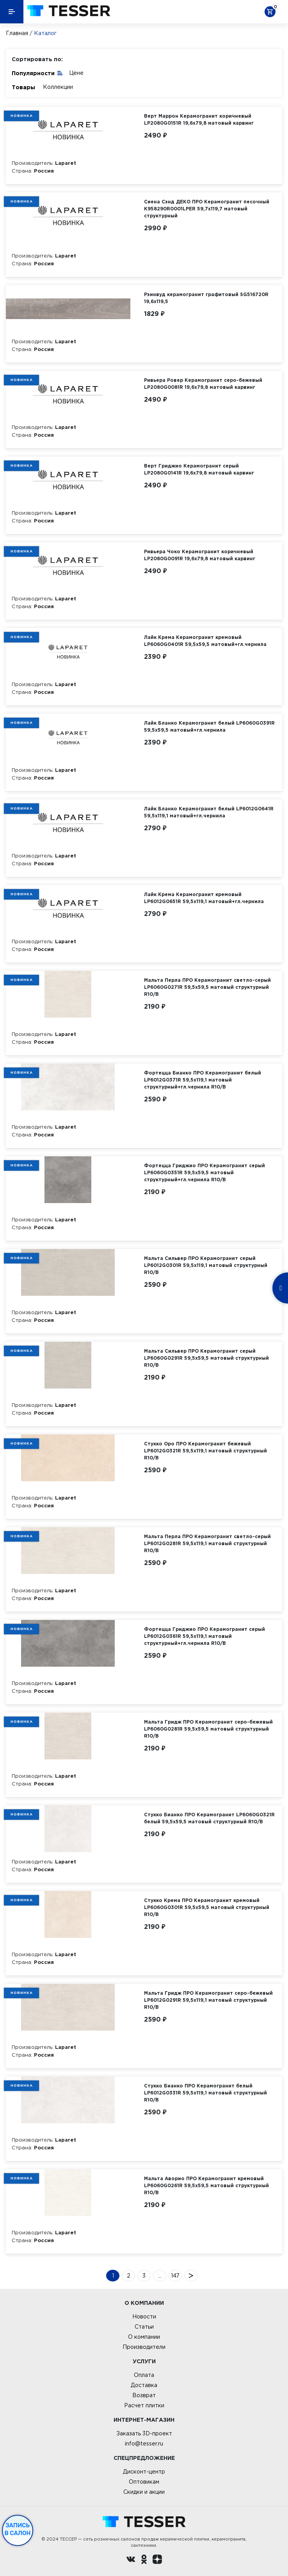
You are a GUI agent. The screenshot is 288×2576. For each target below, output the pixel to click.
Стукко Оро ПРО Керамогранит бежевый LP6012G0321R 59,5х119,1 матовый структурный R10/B (205, 1450)
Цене (76, 73)
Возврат (144, 2395)
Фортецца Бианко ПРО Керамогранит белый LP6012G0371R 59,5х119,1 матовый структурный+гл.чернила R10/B (202, 1079)
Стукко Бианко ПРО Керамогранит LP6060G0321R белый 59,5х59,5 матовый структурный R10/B (209, 1818)
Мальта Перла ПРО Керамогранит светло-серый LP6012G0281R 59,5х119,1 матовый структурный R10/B (207, 1543)
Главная (17, 33)
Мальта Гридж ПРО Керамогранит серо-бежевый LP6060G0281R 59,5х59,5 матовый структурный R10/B (208, 1728)
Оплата (144, 2375)
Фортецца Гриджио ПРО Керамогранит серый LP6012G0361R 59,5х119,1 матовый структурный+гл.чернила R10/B (204, 1636)
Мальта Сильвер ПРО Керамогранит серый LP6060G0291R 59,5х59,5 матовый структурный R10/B (206, 1357)
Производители (144, 2347)
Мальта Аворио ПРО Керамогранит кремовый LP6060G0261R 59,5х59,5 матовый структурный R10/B (206, 2185)
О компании (144, 2337)
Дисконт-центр (144, 2471)
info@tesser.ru (144, 2443)
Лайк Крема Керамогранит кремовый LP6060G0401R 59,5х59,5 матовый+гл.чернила (205, 641)
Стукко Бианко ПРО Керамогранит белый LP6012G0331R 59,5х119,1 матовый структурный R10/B (205, 2092)
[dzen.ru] (157, 2560)
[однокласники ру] (144, 2560)
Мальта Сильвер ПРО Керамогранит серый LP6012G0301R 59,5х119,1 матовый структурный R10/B (205, 1265)
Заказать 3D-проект (144, 2433)
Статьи (144, 2327)
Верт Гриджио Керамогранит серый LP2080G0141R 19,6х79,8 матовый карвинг (199, 469)
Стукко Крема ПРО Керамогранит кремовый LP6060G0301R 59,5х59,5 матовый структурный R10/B (206, 1907)
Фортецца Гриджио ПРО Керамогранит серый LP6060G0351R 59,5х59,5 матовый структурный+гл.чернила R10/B (204, 1172)
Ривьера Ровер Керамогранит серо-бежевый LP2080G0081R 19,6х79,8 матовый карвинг (203, 384)
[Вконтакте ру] (130, 2560)
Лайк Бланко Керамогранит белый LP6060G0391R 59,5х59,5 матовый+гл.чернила (209, 726)
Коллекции (58, 87)
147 (175, 2276)
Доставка (144, 2385)
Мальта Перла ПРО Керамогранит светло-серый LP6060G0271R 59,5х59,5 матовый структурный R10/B (207, 987)
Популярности (37, 72)
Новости (144, 2316)
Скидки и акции (144, 2492)
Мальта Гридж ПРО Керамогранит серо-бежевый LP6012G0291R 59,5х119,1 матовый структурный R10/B (208, 2000)
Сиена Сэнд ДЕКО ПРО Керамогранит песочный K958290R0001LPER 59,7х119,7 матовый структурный (206, 208)
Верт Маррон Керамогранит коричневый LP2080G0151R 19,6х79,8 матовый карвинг (199, 119)
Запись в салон (18, 2529)
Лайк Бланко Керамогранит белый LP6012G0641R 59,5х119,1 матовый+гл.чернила (209, 812)
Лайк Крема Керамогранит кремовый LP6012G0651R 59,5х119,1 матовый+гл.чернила (204, 898)
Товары (23, 87)
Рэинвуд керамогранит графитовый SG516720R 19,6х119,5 (206, 298)
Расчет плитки (144, 2405)
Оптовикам (144, 2482)
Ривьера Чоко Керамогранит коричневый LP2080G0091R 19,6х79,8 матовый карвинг (199, 555)
